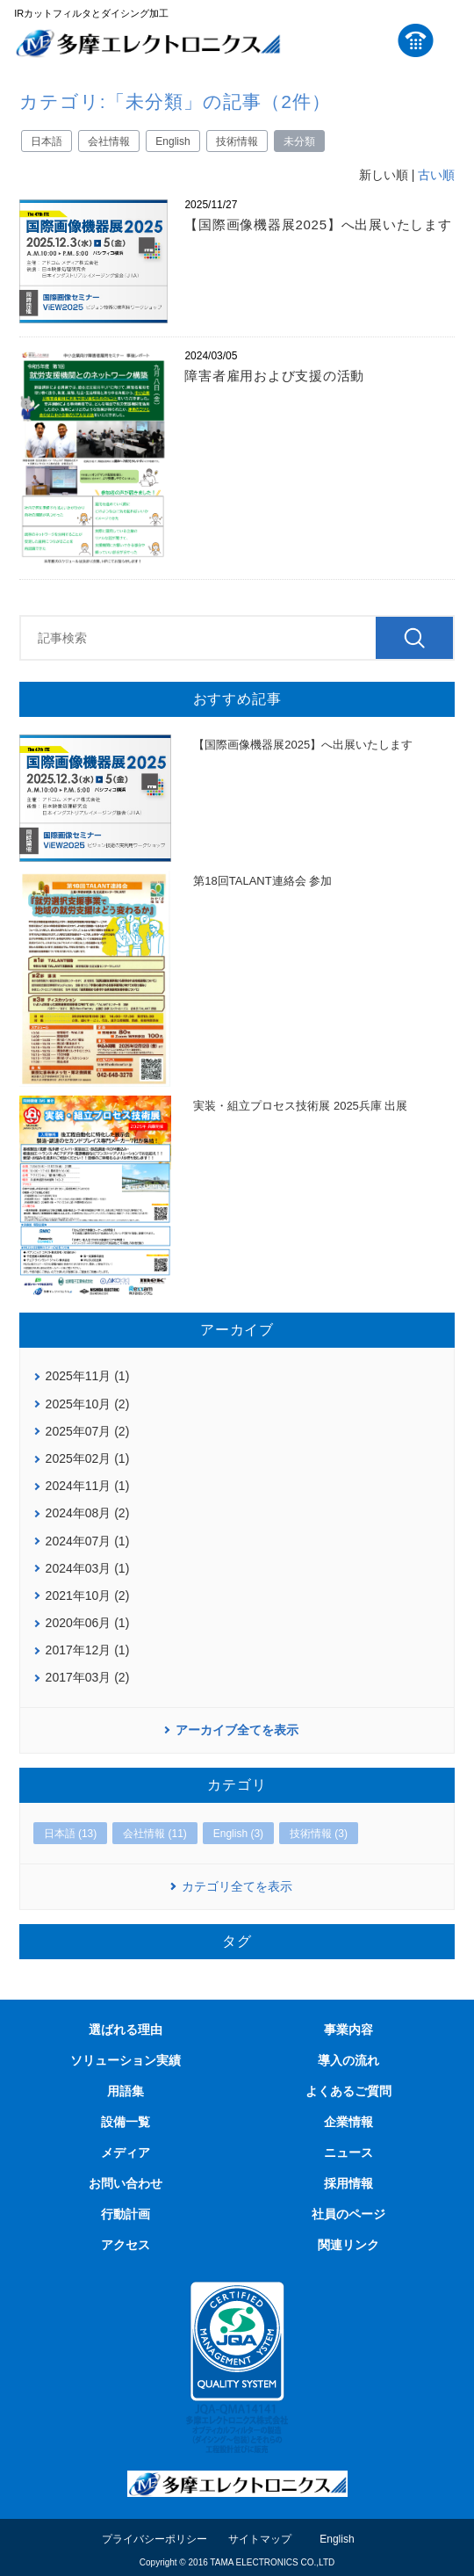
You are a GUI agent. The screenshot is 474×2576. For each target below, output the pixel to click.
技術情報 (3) (319, 1833)
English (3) (238, 1833)
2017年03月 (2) (88, 1677)
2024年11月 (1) (88, 1486)
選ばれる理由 (125, 2029)
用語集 (125, 2091)
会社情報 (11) (155, 1833)
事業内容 (348, 2029)
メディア (125, 2152)
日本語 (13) (70, 1833)
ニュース (348, 2152)
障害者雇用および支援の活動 (274, 375)
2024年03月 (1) (88, 1568)
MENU (451, 40)
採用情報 (348, 2183)
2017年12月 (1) (88, 1650)
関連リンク (348, 2245)
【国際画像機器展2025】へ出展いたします (317, 224)
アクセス (125, 2245)
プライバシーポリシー (154, 2539)
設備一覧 (125, 2122)
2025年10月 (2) (88, 1404)
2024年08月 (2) (88, 1513)
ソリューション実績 (125, 2060)
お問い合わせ (125, 2183)
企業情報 (348, 2122)
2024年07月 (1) (88, 1541)
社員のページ (348, 2214)
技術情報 (237, 141)
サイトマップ (259, 2539)
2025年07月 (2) (88, 1431)
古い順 (436, 175)
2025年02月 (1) (88, 1458)
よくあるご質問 (348, 2091)
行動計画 (125, 2214)
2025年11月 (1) (88, 1376)
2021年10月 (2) (88, 1595)
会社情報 (109, 141)
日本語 (46, 141)
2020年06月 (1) (88, 1623)
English (172, 141)
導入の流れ (348, 2060)
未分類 (299, 141)
